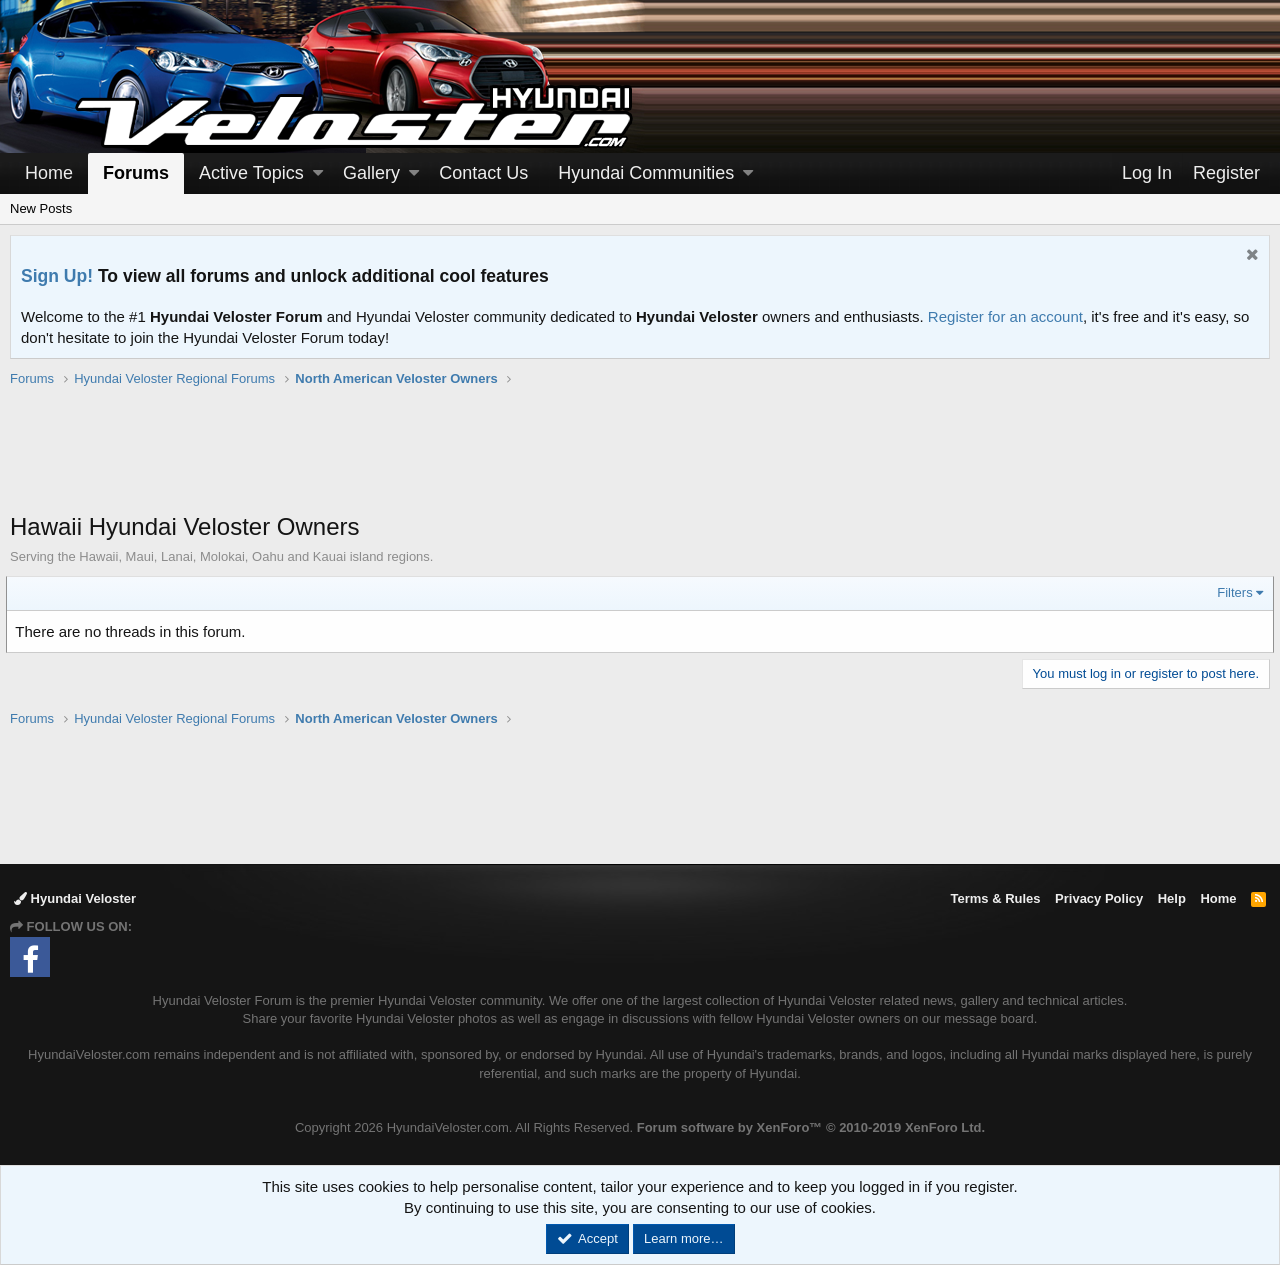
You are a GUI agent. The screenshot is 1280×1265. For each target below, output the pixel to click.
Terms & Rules (995, 898)
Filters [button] (1231, 592)
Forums (136, 173)
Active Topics (251, 173)
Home (49, 173)
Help (1172, 898)
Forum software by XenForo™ (811, 1127)
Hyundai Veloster (75, 898)
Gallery (371, 173)
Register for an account (1005, 316)
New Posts (41, 208)
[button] (318, 173)
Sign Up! (57, 276)
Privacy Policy (1099, 898)
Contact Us (483, 173)
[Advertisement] (640, 460)
